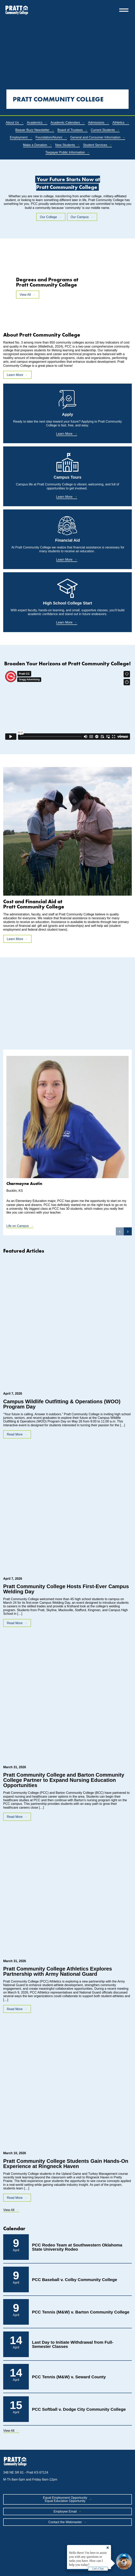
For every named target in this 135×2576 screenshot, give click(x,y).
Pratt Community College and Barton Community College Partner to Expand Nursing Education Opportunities (63, 1780)
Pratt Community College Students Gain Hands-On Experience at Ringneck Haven (65, 2163)
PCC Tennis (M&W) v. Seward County (69, 2377)
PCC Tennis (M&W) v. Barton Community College (80, 2312)
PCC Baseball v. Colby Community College (74, 2279)
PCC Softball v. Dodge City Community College (79, 2409)
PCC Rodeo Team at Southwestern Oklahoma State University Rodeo (77, 2247)
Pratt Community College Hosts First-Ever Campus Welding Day (66, 1589)
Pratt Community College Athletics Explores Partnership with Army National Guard (57, 1971)
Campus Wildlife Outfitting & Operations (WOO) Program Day (61, 1404)
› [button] (128, 1231)
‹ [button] (120, 1231)
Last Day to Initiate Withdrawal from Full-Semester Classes (72, 2344)
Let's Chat (98, 2568)
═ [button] (123, 10)
